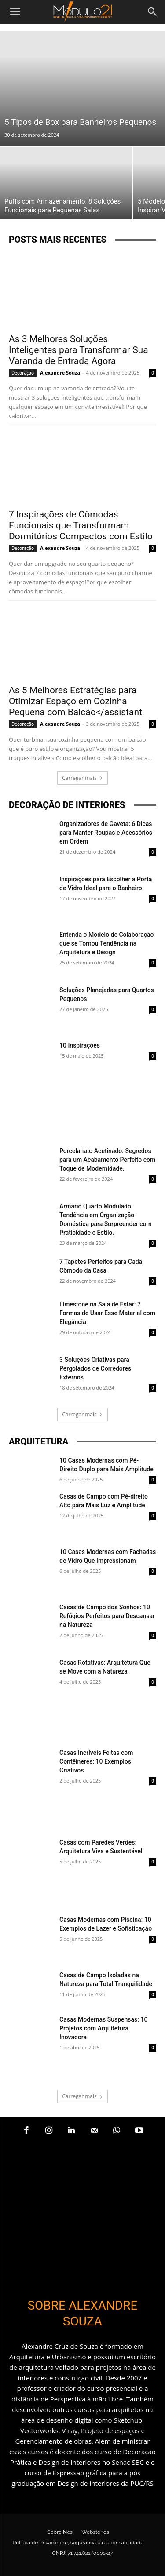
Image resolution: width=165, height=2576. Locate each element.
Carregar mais (82, 778)
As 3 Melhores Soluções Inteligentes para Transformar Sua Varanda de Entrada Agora (78, 350)
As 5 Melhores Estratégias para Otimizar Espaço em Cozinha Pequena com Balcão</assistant (75, 701)
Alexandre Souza (60, 372)
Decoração (22, 373)
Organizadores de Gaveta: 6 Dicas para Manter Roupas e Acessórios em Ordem (105, 832)
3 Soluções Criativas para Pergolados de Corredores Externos (95, 1368)
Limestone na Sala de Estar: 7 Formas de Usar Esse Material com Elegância (107, 1313)
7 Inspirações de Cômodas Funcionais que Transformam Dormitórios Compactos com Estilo (81, 525)
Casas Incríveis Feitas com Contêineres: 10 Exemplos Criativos (96, 1761)
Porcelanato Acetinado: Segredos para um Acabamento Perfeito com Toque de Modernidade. (107, 1159)
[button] (15, 12)
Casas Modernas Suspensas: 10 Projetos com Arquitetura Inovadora (103, 2028)
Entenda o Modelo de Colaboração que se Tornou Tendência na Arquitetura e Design (106, 943)
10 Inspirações (79, 1045)
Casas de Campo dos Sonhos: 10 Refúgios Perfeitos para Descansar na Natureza (107, 1616)
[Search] (152, 12)
